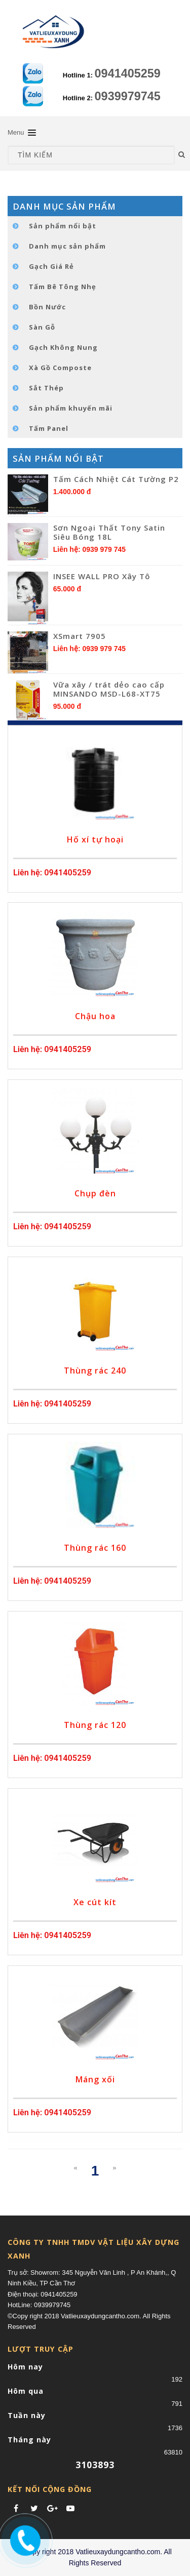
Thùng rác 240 (95, 1370)
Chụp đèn (95, 1193)
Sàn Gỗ (42, 327)
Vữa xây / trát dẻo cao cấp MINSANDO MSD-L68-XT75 (109, 689)
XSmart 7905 (79, 636)
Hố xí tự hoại (95, 839)
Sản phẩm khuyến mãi (70, 408)
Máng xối (95, 2079)
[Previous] (75, 2168)
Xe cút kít (95, 1902)
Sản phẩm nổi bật (62, 225)
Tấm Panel (48, 428)
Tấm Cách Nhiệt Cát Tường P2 (116, 479)
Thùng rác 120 (95, 1724)
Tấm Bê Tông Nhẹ (62, 286)
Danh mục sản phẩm (67, 246)
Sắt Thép (46, 387)
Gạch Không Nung (63, 347)
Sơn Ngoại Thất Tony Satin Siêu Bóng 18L (109, 532)
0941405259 (128, 73)
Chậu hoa (95, 1016)
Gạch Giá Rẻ (51, 266)
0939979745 (128, 96)
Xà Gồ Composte (60, 367)
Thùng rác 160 (95, 1547)
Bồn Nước (47, 306)
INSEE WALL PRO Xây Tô (101, 576)
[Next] (114, 2168)
